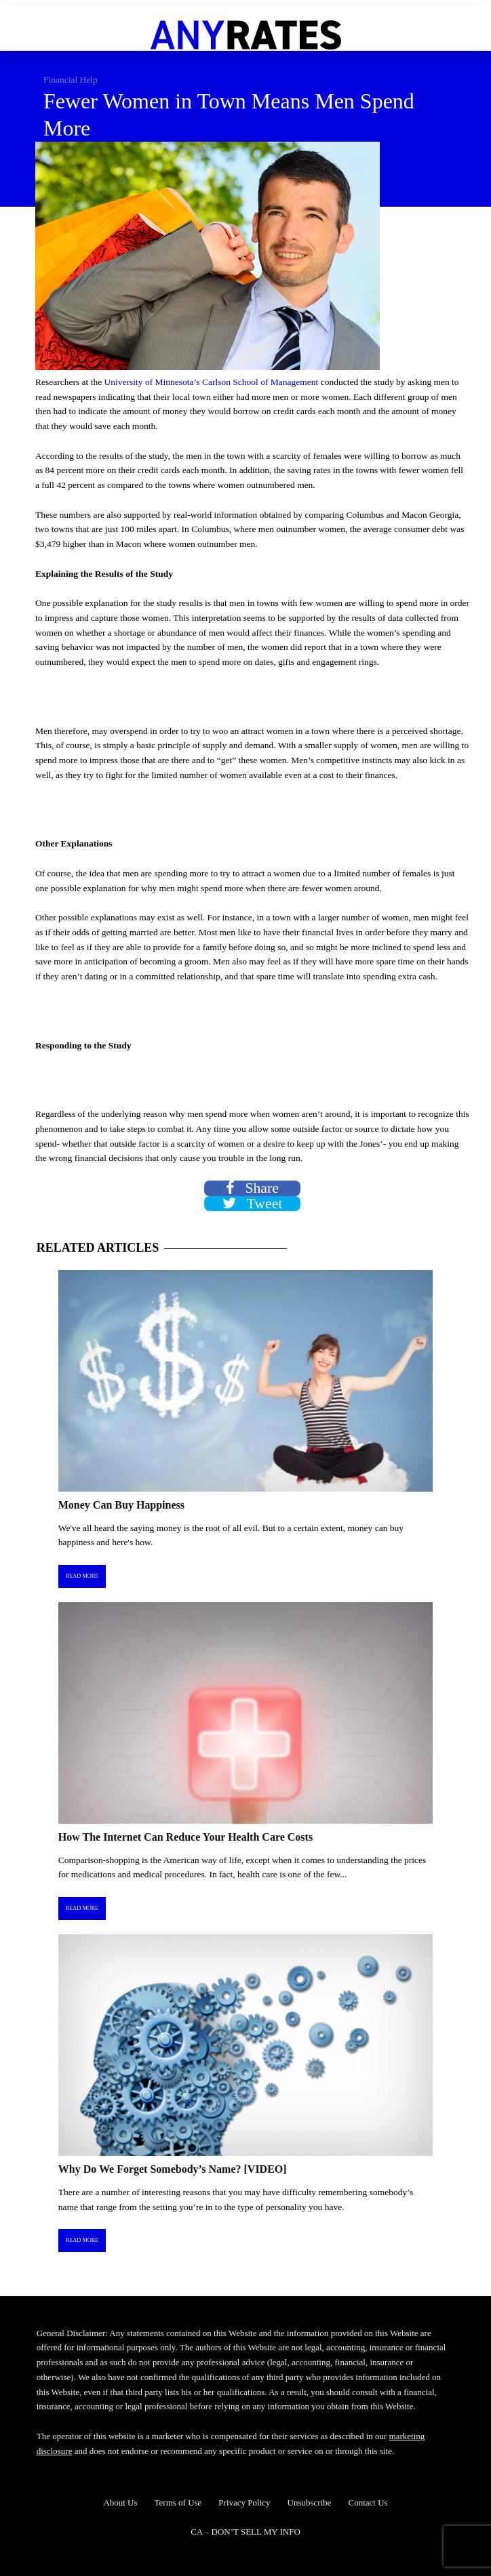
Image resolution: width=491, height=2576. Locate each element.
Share (252, 1188)
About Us (120, 2502)
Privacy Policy (244, 2502)
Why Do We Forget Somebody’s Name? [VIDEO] (172, 2169)
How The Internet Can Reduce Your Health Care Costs (185, 1837)
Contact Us (368, 2502)
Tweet (252, 1204)
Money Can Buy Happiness (121, 1505)
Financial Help (70, 80)
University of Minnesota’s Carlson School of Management (211, 382)
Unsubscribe (310, 2502)
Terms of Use (178, 2502)
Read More (82, 1576)
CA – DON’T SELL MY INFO (245, 2532)
